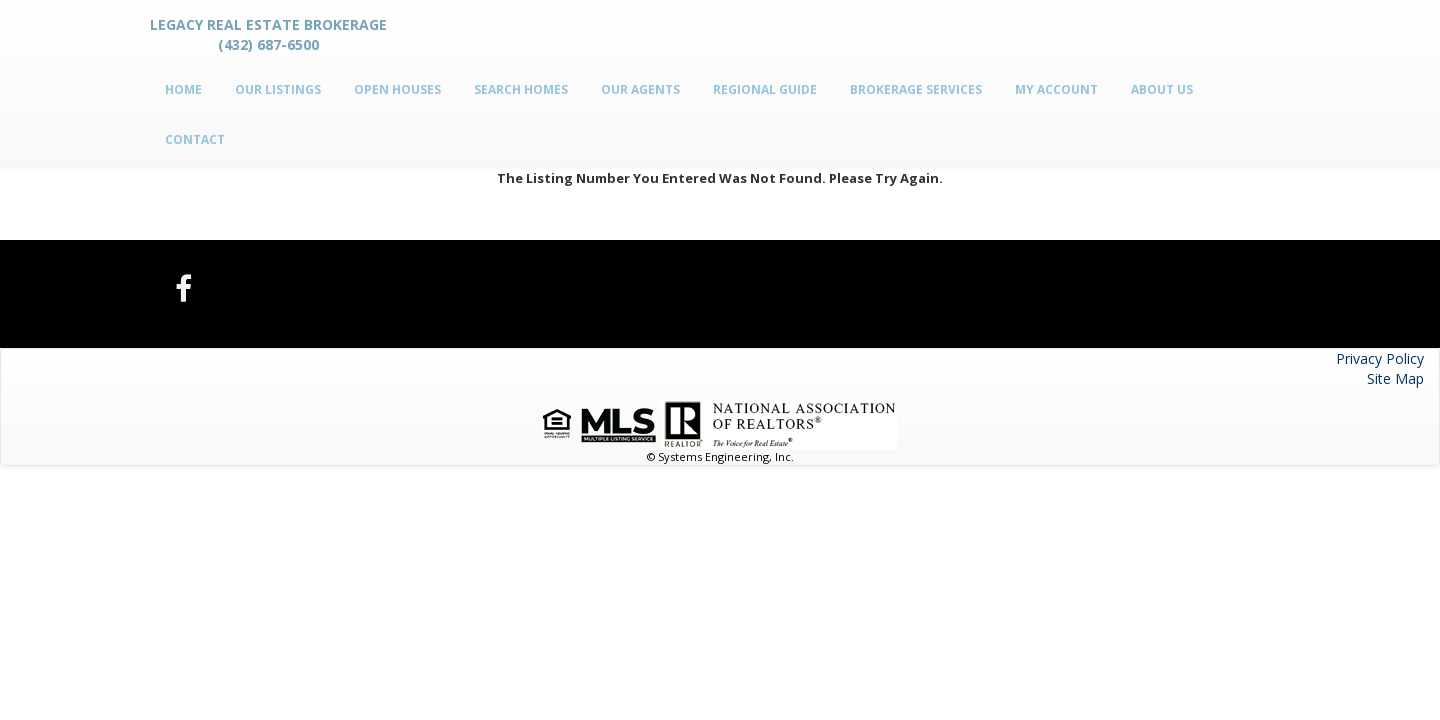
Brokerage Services (916, 89)
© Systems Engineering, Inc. (720, 456)
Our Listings (278, 89)
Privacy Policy (1380, 358)
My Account (1056, 89)
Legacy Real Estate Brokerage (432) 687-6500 (268, 34)
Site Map (1395, 378)
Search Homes (521, 89)
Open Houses (397, 89)
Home (183, 89)
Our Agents (640, 89)
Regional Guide (765, 89)
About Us (1162, 89)
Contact (195, 139)
